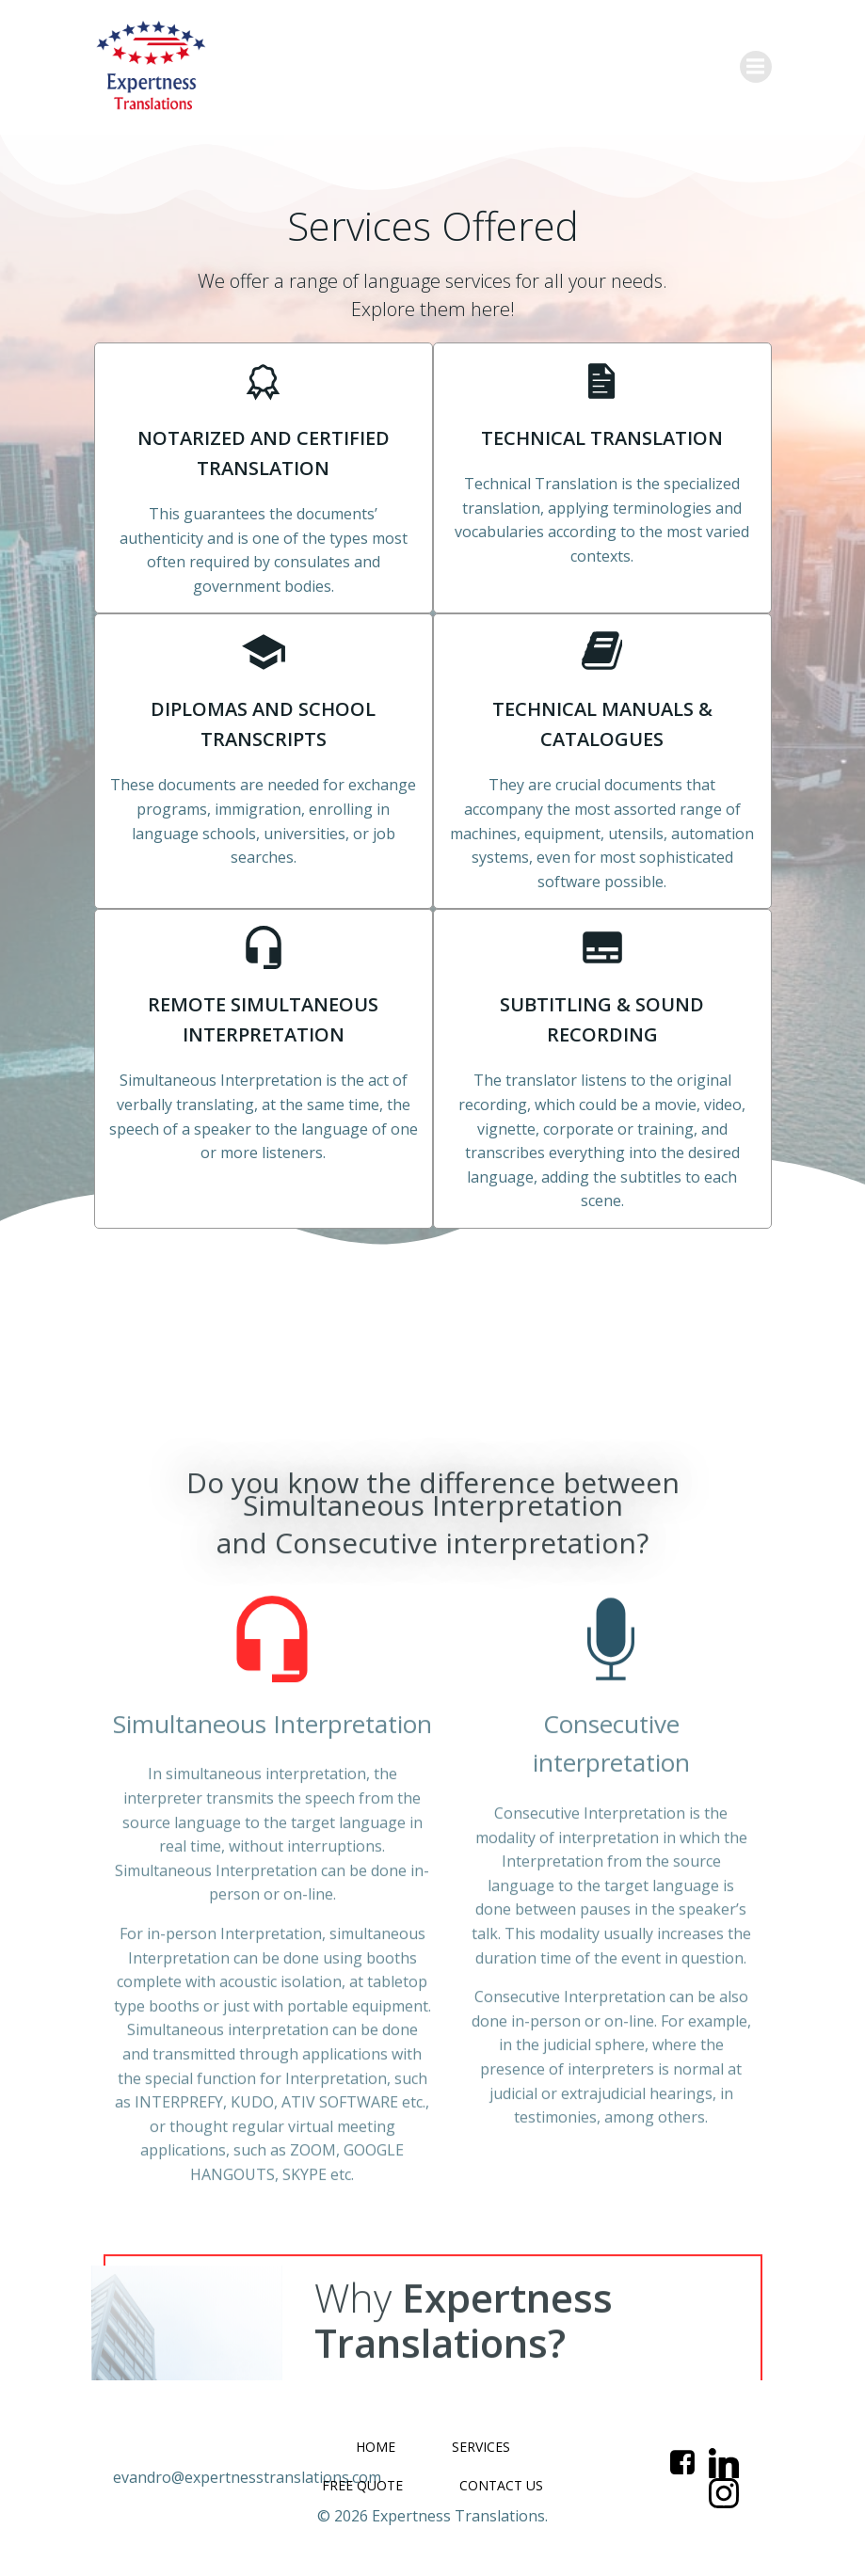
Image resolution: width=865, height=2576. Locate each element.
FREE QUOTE (362, 2485)
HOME (375, 2447)
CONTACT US (501, 2485)
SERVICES (481, 2447)
